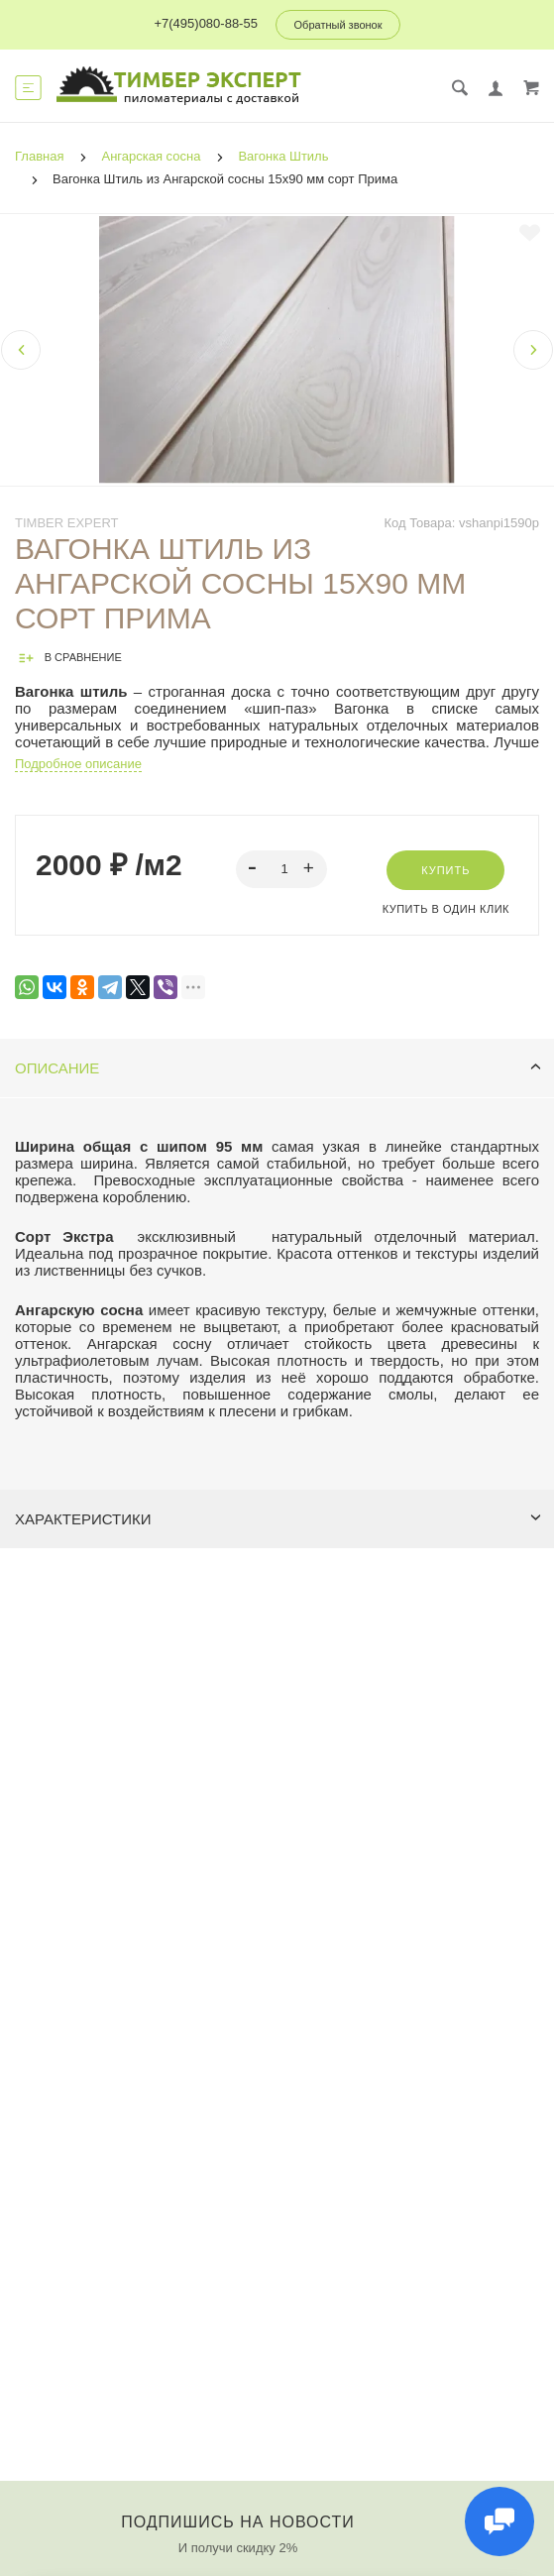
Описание (278, 1068)
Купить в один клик (446, 909)
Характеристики (278, 1519)
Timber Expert (67, 522)
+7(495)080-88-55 (205, 23)
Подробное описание (78, 763)
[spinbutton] (281, 869)
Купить (445, 870)
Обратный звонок (338, 25)
